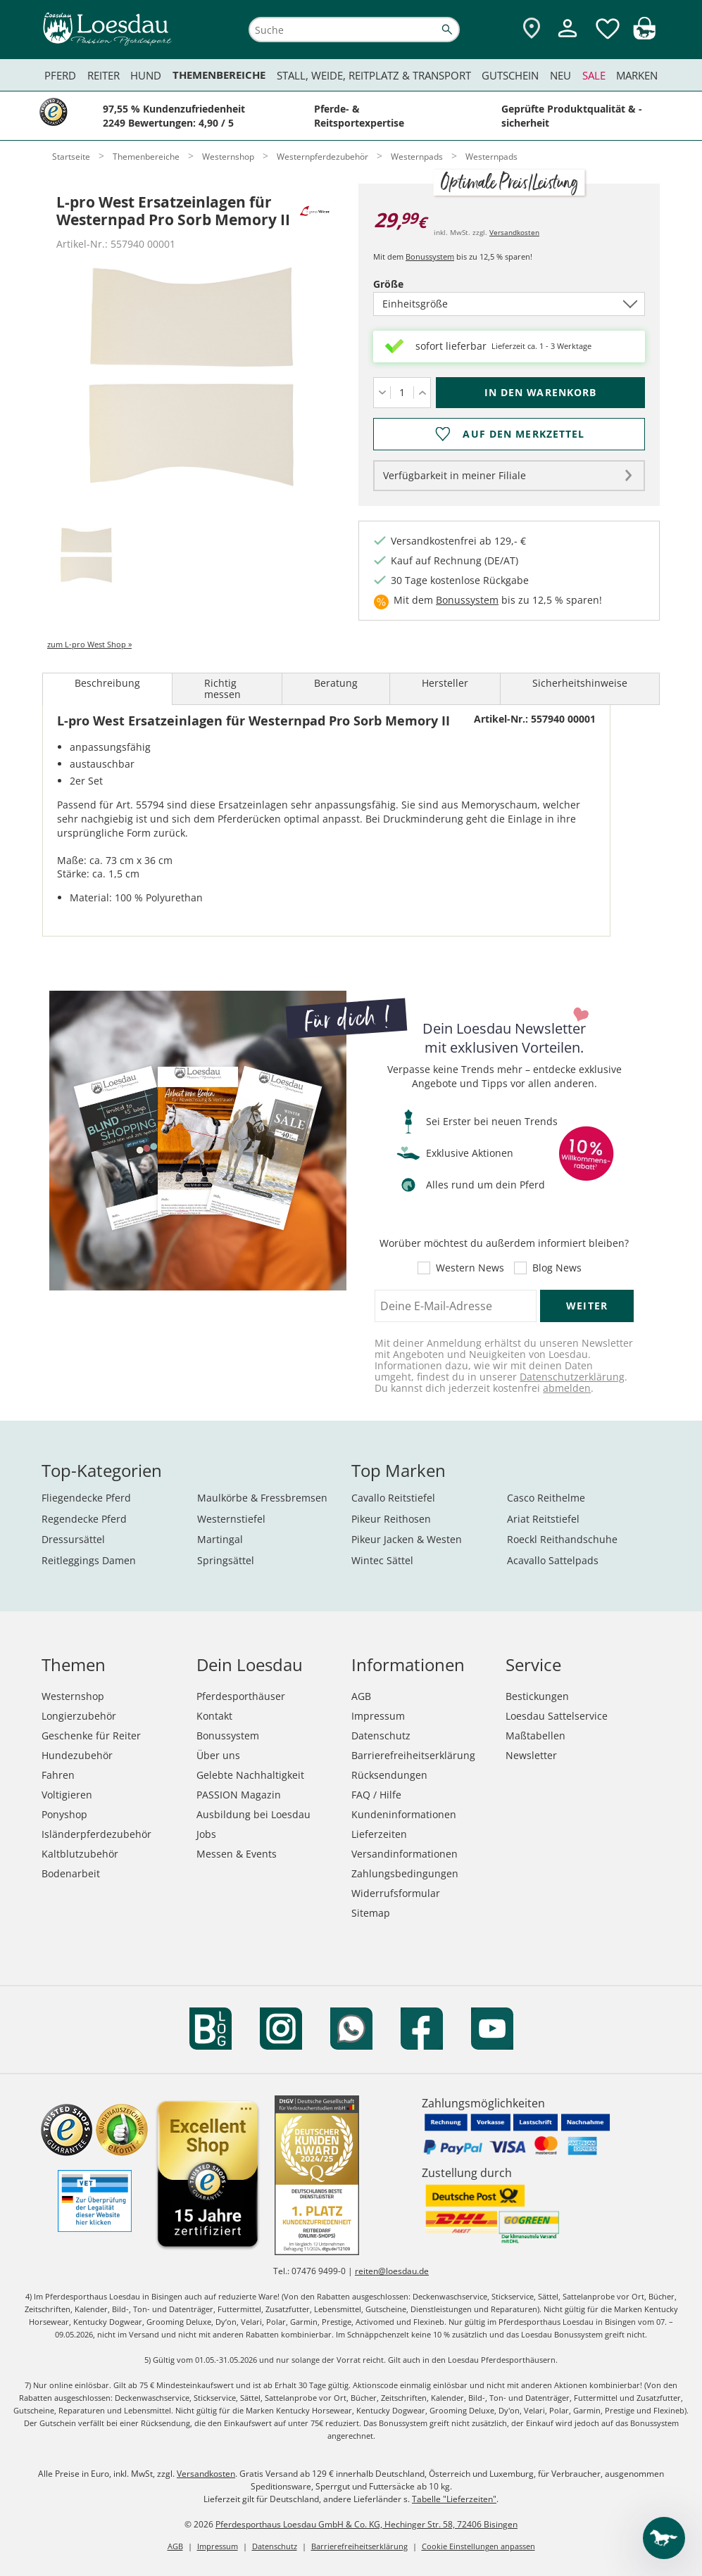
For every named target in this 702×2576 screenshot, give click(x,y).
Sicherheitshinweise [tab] (579, 683)
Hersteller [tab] (445, 683)
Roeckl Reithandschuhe (562, 1539)
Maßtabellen (535, 1735)
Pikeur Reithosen (391, 1518)
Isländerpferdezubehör (96, 1834)
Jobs (206, 1834)
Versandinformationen (404, 1853)
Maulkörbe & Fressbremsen (262, 1497)
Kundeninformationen (403, 1814)
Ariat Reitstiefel (543, 1518)
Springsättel (225, 1560)
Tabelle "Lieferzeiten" (454, 2499)
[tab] (86, 556)
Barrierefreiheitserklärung (413, 1755)
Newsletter (531, 1755)
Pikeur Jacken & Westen (406, 1539)
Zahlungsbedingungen (404, 1873)
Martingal (220, 1539)
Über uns (218, 1755)
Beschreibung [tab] (107, 683)
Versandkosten (514, 232)
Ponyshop (64, 1814)
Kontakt (214, 1715)
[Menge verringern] (382, 392)
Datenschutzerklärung (572, 1376)
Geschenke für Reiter (91, 1735)
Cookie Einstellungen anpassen (478, 2546)
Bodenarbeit (71, 1873)
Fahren (58, 1775)
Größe (412, 284)
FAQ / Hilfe (376, 1794)
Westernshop (73, 1696)
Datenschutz (380, 1735)
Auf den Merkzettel (523, 434)
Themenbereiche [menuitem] (219, 75)
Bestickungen (537, 1696)
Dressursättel (73, 1539)
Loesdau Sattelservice (557, 1715)
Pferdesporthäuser (240, 1696)
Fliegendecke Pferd (86, 1497)
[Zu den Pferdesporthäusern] (531, 29)
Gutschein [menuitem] (510, 75)
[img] (644, 35)
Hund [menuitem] (145, 75)
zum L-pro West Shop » (89, 644)
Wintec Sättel (382, 1560)
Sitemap (370, 1913)
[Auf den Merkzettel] (509, 434)
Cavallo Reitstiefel (393, 1497)
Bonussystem (430, 256)
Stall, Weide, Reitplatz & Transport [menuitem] (374, 75)
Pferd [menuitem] (60, 75)
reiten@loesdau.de (392, 2271)
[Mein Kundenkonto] (567, 39)
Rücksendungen (389, 1775)
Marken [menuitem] (637, 75)
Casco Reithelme (546, 1497)
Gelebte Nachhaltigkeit (250, 1775)
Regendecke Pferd (84, 1518)
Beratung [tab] (336, 683)
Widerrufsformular (395, 1893)
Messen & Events (236, 1853)
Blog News (557, 1268)
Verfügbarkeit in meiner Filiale (454, 475)
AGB (361, 1696)
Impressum (378, 1715)
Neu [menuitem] (560, 75)
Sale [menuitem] (594, 75)
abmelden (567, 1388)
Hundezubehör (77, 1755)
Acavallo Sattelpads (552, 1560)
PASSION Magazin (238, 1794)
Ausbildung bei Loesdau (253, 1814)
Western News (470, 1268)
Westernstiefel (231, 1518)
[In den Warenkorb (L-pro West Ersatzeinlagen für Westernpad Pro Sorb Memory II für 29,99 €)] (540, 392)
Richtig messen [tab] (222, 688)
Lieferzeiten (379, 1834)
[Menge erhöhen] (422, 392)
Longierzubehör (79, 1715)
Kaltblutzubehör (80, 1853)
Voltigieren (67, 1794)
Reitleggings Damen (89, 1560)
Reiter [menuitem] (103, 75)
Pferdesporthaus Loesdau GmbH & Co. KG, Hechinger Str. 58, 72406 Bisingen (366, 2524)
